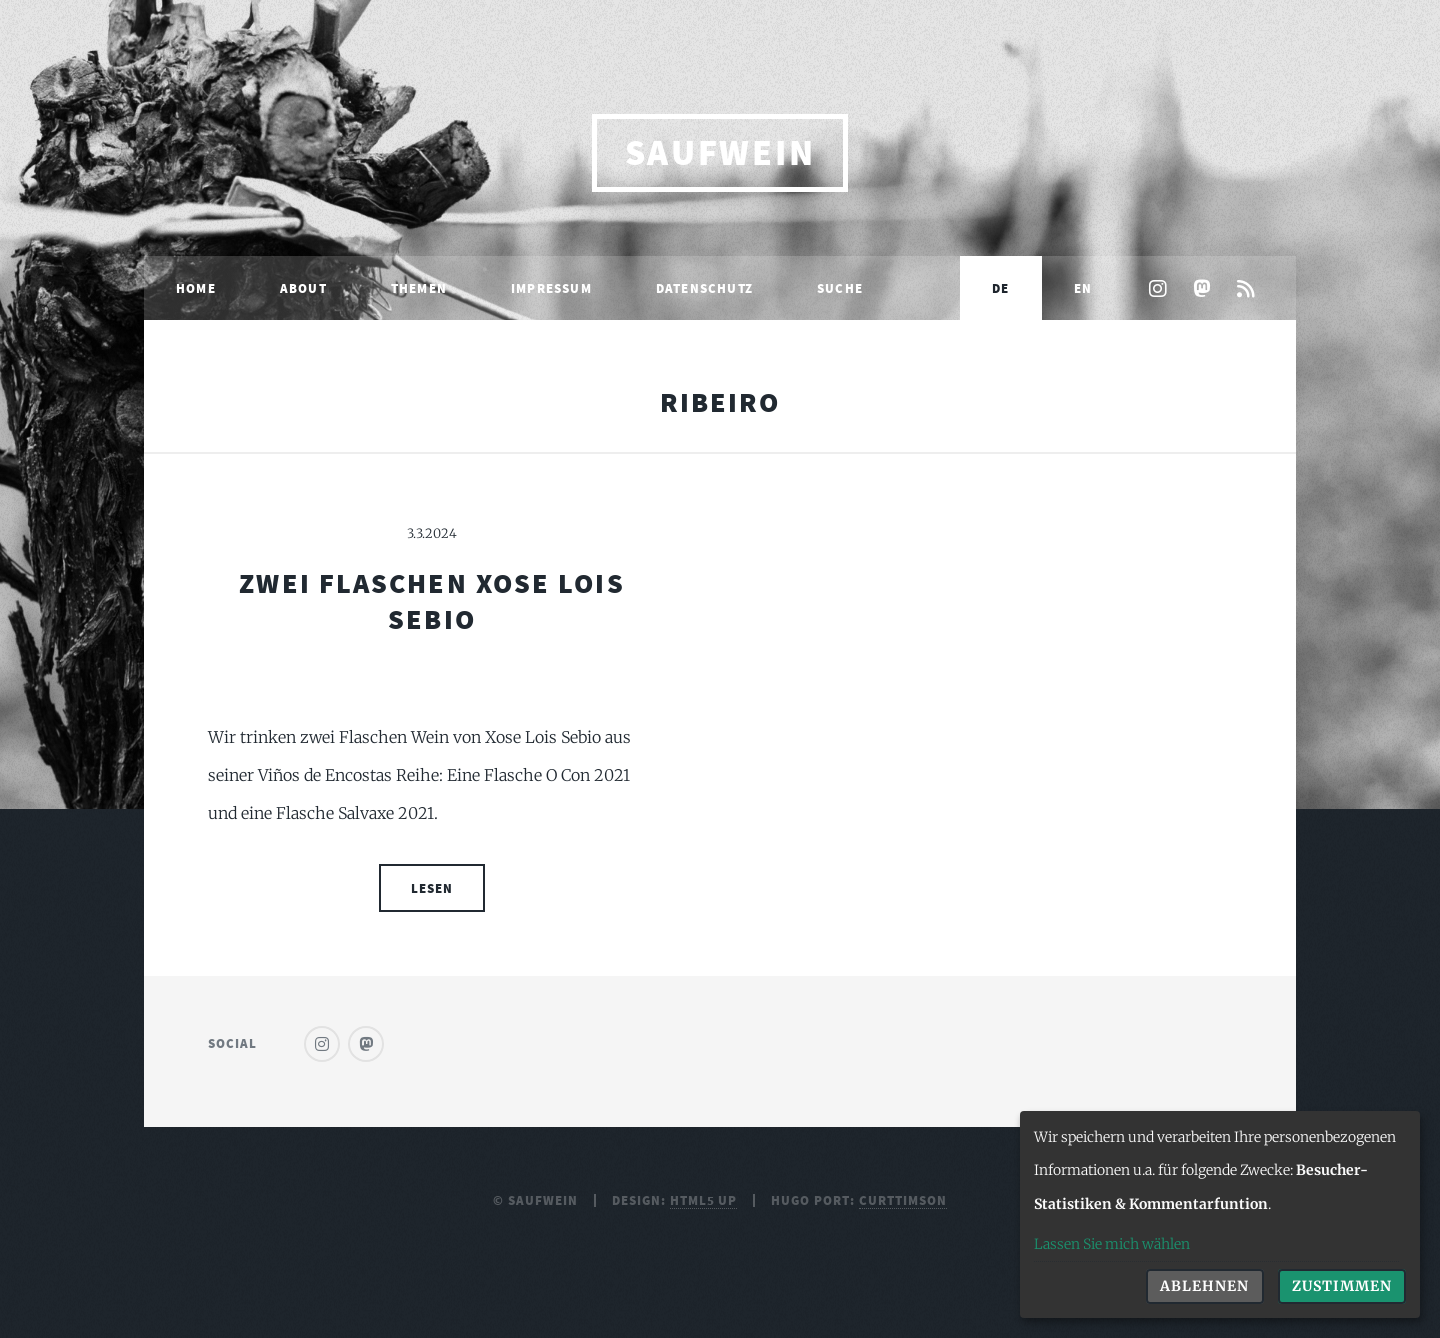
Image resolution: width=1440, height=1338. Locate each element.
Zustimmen (1342, 1286)
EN (1083, 288)
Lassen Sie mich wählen (1112, 1244)
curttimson (903, 1200)
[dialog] (1220, 1214)
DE (1000, 288)
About (303, 288)
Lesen (432, 888)
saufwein (720, 152)
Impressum (551, 288)
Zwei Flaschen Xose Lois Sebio (431, 601)
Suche (840, 288)
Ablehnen (1204, 1286)
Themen (419, 288)
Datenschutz (704, 288)
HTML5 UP (704, 1200)
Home (196, 288)
